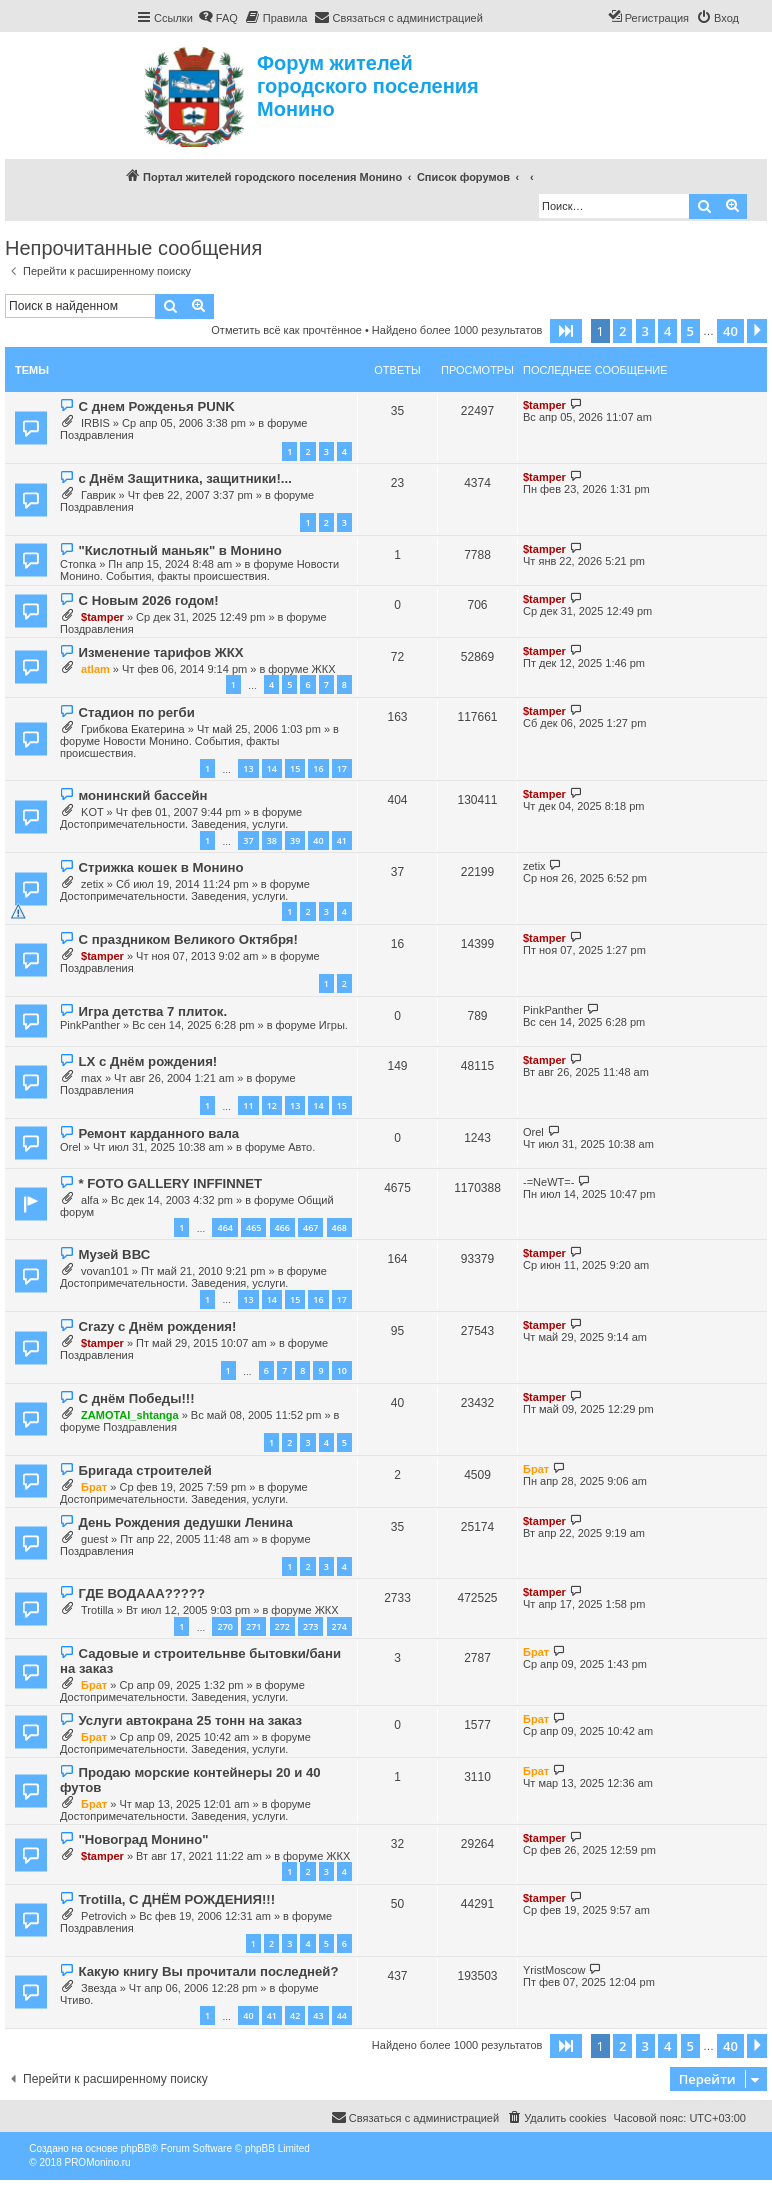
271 (253, 1626)
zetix (92, 884)
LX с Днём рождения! (147, 1061)
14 (272, 768)
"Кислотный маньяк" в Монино (179, 550)
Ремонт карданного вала (158, 1133)
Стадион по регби (136, 712)
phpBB (136, 2148)
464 (224, 1227)
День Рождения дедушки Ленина (185, 1522)
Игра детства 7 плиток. (152, 1011)
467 (310, 1227)
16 (318, 768)
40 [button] (730, 331)
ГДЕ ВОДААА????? (141, 1593)
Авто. (301, 1147)
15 (295, 768)
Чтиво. (76, 2000)
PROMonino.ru (97, 2162)
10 (342, 1370)
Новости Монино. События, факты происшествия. (199, 570)
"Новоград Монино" (143, 1839)
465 (253, 1227)
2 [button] (622, 331)
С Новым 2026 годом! (148, 600)
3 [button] (645, 331)
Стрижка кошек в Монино (160, 867)
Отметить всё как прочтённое (286, 330)
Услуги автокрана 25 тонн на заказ (190, 1720)
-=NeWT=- (548, 1182)
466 (282, 1227)
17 (342, 768)
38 (272, 840)
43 (318, 2015)
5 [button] (690, 331)
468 (339, 1227)
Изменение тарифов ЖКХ (160, 652)
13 (248, 768)
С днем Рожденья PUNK (156, 406)
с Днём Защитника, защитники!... (184, 478)
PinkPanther (90, 1025)
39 (295, 840)
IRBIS (95, 423)
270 (224, 1626)
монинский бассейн (142, 795)
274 (339, 1626)
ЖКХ (324, 669)
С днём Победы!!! (136, 1398)
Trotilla (97, 1610)
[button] (566, 331)
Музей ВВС (114, 1254)
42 (295, 2015)
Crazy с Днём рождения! (157, 1326)
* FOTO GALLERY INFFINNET (170, 1183)
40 (318, 840)
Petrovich (104, 1916)
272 (282, 1626)
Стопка (78, 564)
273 (310, 1626)
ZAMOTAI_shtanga (130, 1415)
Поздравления (97, 435)
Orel (70, 1147)
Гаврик (98, 495)
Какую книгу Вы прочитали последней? (208, 1971)
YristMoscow (554, 1970)
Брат (94, 1487)
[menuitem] (218, 18)
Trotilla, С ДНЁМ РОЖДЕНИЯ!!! (176, 1899)
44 (342, 2015)
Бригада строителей (144, 1470)
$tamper (544, 405)
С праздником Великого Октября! (187, 939)
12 (272, 1105)
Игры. (333, 1025)
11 (248, 1105)
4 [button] (667, 331)
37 (248, 840)
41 (342, 840)
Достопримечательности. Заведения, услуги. (174, 824)
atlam (95, 669)
